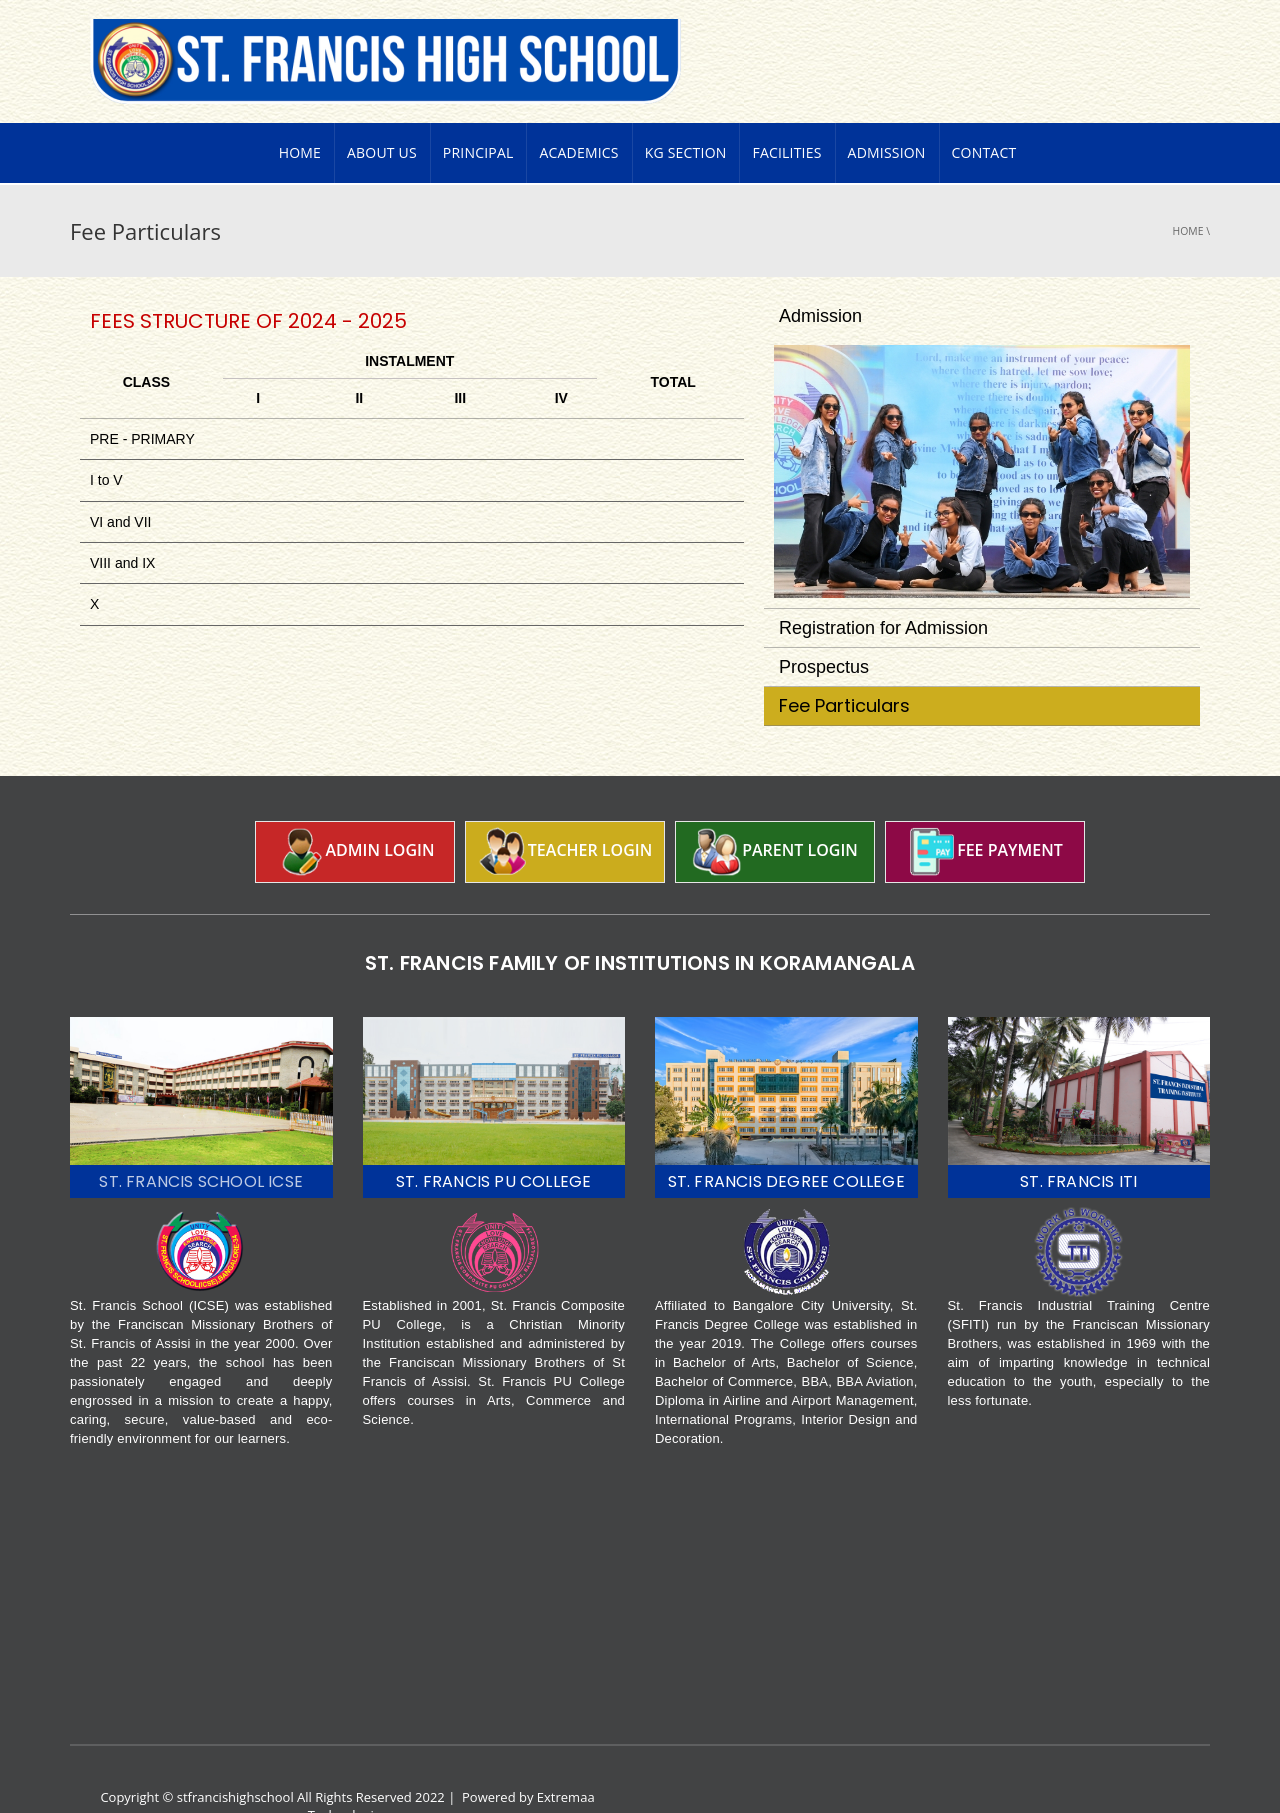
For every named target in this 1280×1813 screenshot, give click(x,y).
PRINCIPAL (478, 114)
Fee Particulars (844, 667)
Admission (887, 114)
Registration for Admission (883, 590)
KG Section (686, 114)
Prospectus (824, 629)
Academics (578, 114)
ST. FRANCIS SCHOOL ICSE (201, 1143)
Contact (984, 114)
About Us (382, 114)
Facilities (786, 114)
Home (300, 114)
